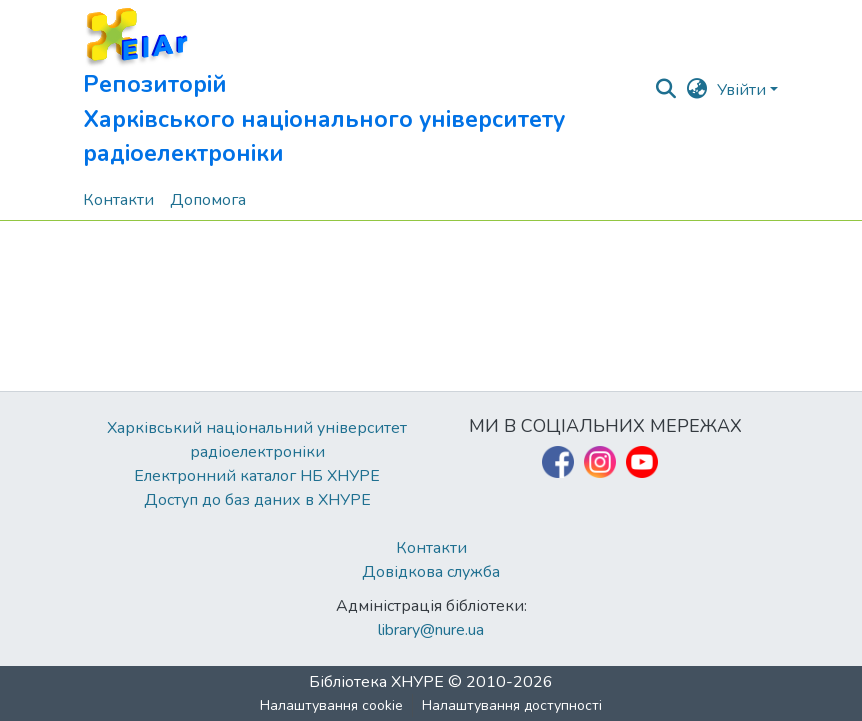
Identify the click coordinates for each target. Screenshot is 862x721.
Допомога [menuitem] (208, 200)
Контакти (431, 548)
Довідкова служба (431, 572)
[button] (368, 90)
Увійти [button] (743, 90)
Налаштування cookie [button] (331, 705)
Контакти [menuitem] (118, 200)
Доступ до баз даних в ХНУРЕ (257, 500)
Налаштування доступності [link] (512, 705)
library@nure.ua (431, 630)
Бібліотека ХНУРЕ (376, 682)
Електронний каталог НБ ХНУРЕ (257, 476)
